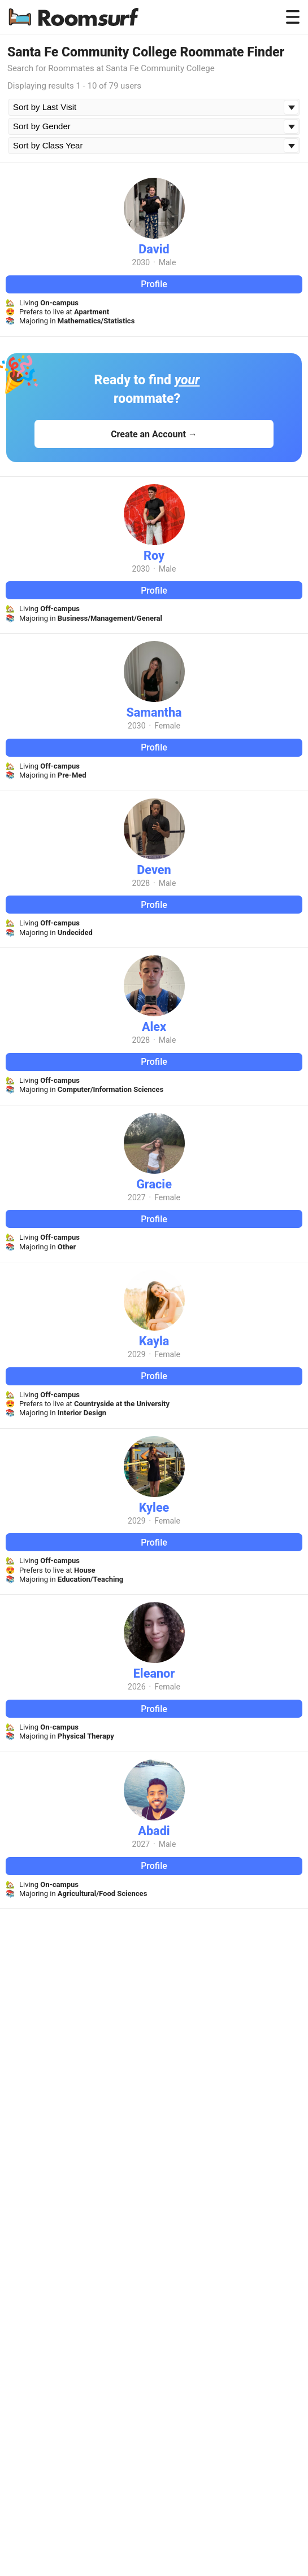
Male (167, 262)
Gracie (154, 1184)
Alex (154, 1027)
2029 (136, 1354)
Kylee (154, 1507)
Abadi (154, 1831)
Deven (154, 870)
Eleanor (154, 1673)
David (153, 249)
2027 (136, 1197)
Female (167, 725)
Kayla (154, 1341)
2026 (136, 1686)
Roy (154, 555)
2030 (141, 262)
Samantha (153, 712)
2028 (141, 883)
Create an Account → (154, 434)
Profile (154, 284)
